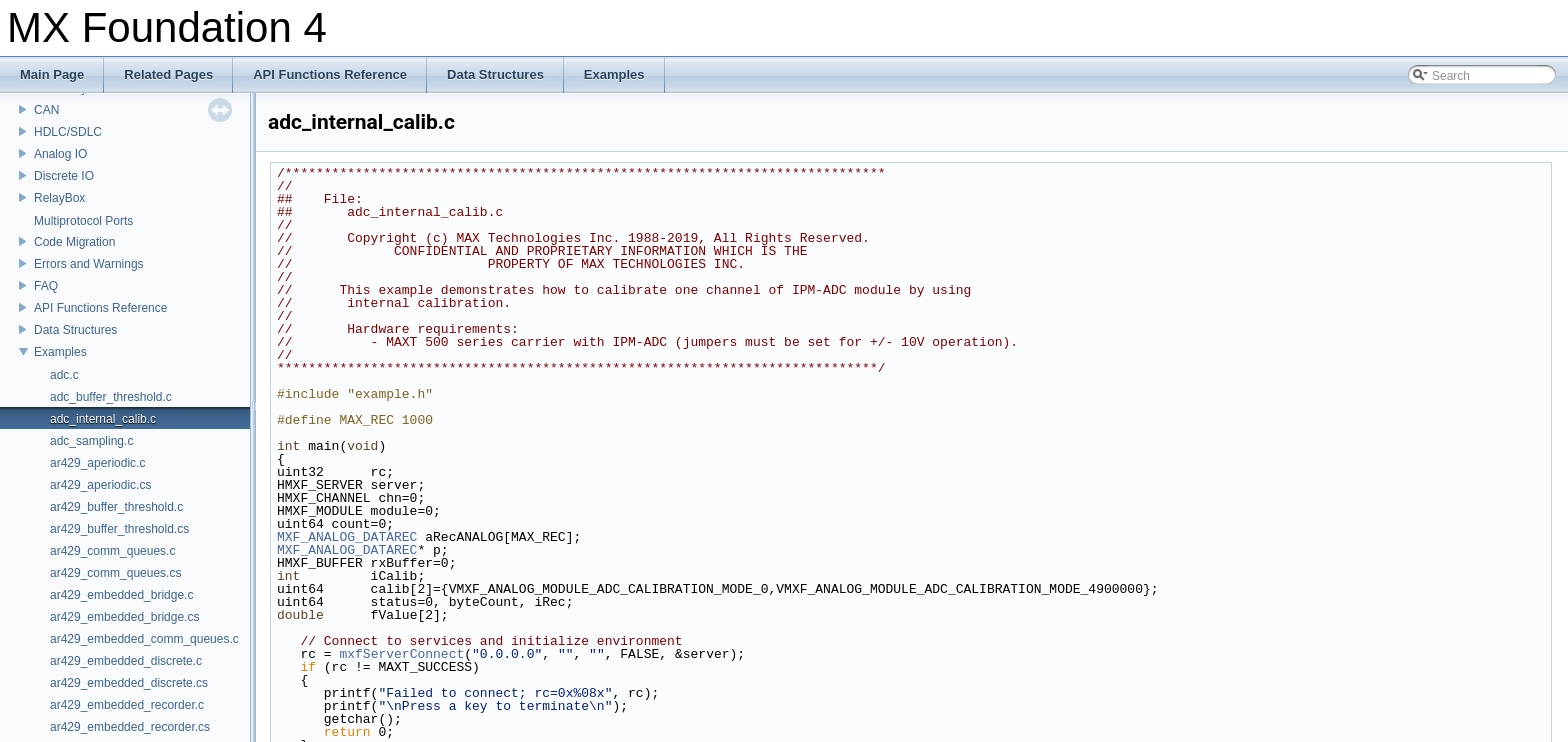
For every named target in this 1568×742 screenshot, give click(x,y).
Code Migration (74, 242)
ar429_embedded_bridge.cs (124, 617)
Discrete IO (64, 176)
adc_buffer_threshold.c (111, 397)
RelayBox (59, 198)
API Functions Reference (100, 308)
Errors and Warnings (89, 264)
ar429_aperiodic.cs (100, 485)
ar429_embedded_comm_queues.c (144, 639)
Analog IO (60, 154)
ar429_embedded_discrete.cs (129, 683)
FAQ (46, 286)
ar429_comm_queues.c (112, 551)
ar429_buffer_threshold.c (116, 507)
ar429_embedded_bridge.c (121, 595)
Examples (60, 352)
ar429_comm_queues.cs (115, 573)
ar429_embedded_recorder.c (127, 705)
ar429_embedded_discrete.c (126, 661)
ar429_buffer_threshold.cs (119, 529)
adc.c (64, 375)
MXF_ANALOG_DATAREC (347, 537)
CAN (46, 110)
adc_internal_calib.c (103, 419)
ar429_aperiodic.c (97, 463)
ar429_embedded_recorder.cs (130, 727)
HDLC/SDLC (68, 132)
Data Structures (75, 330)
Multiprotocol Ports (83, 221)
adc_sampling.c (91, 441)
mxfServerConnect (401, 654)
